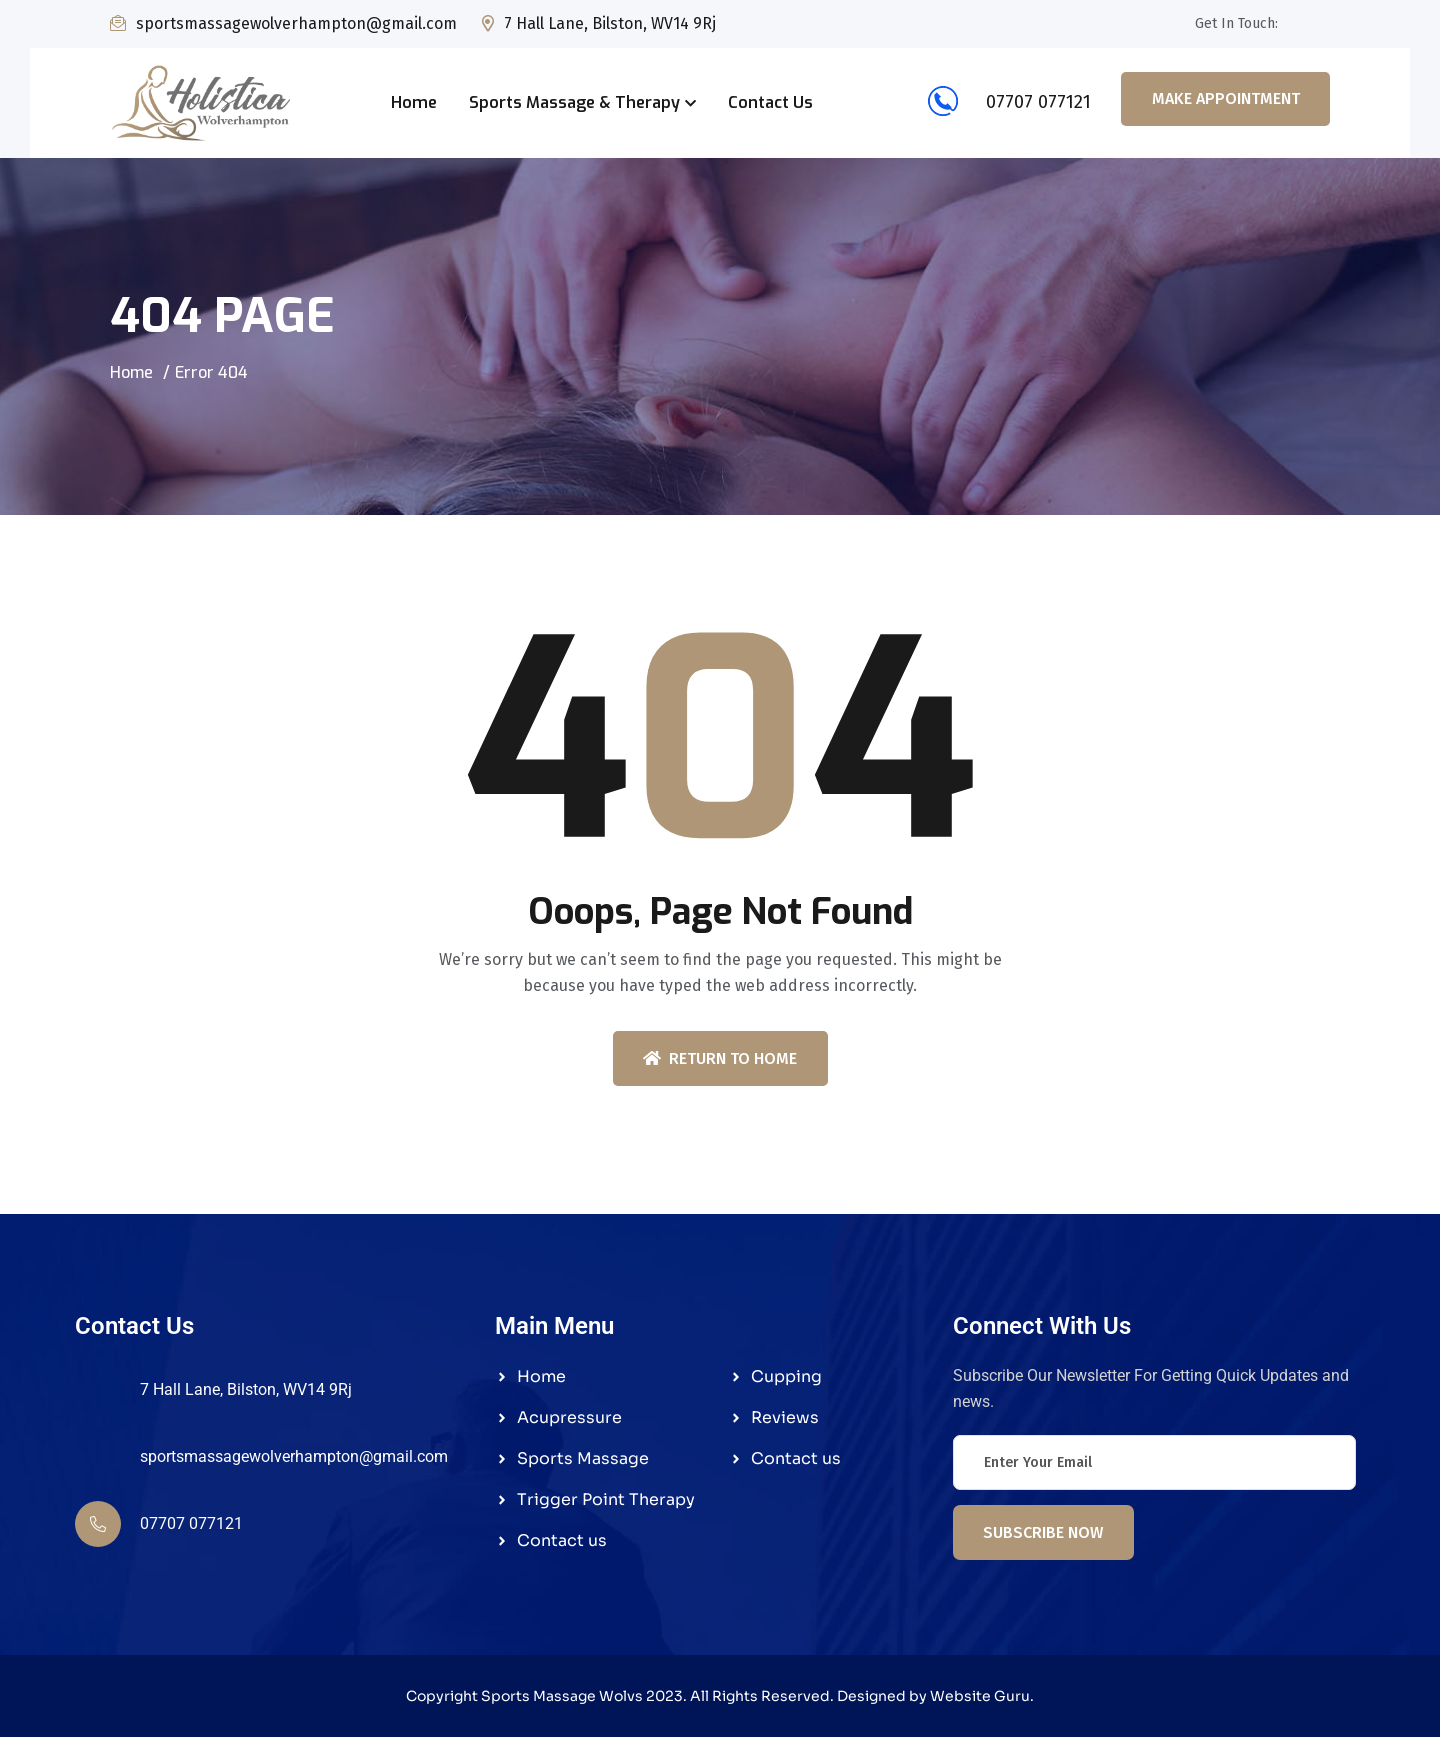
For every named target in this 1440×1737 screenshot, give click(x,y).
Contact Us (770, 102)
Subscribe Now (1043, 1532)
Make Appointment (1226, 98)
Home (414, 102)
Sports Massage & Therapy (574, 102)
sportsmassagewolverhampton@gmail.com (296, 23)
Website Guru (980, 1696)
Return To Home (720, 1058)
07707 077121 (1002, 102)
